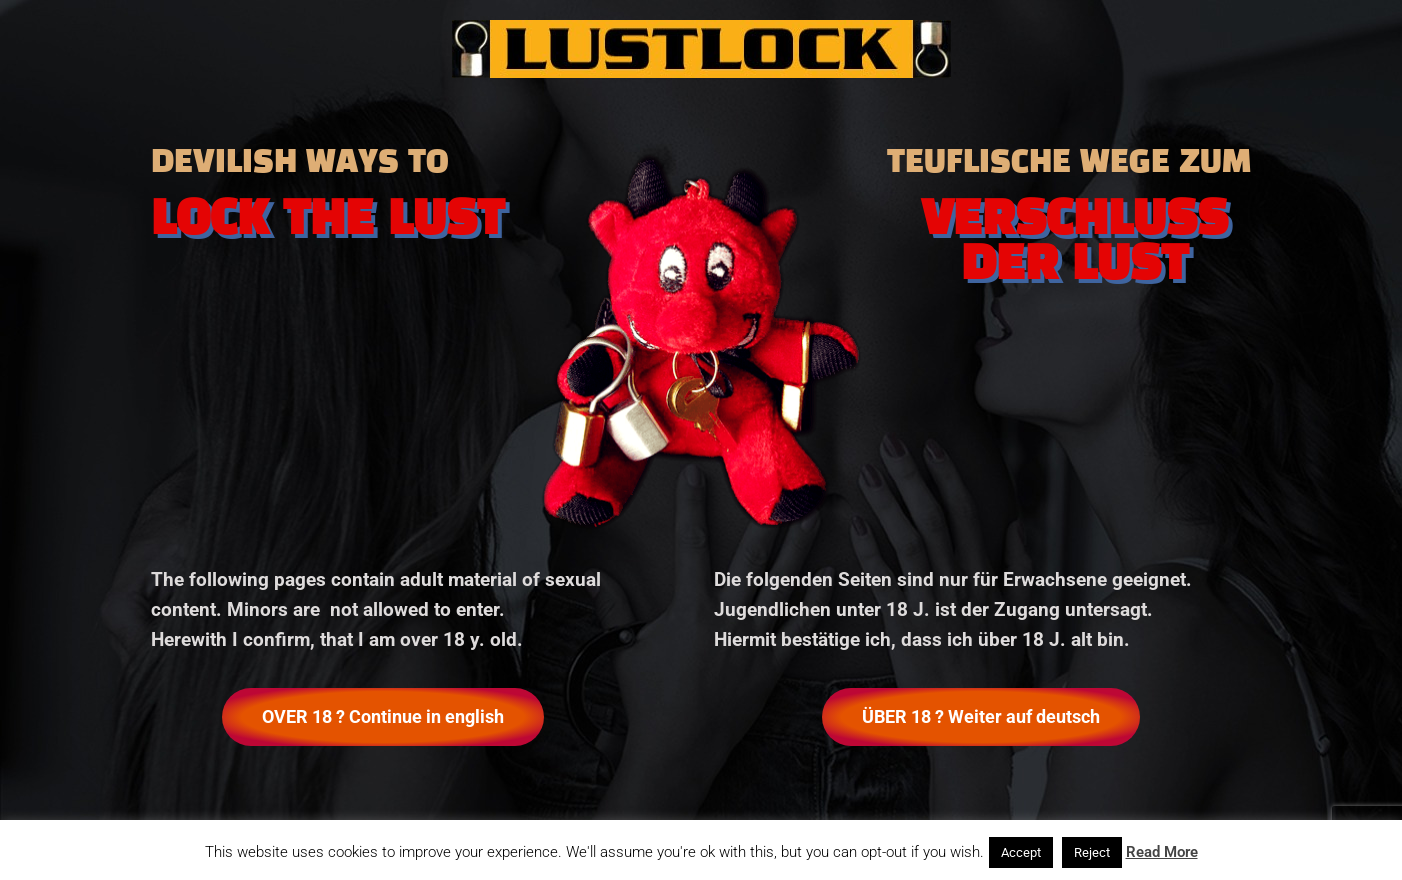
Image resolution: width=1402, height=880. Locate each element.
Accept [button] (1021, 852)
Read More (1162, 852)
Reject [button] (1092, 852)
